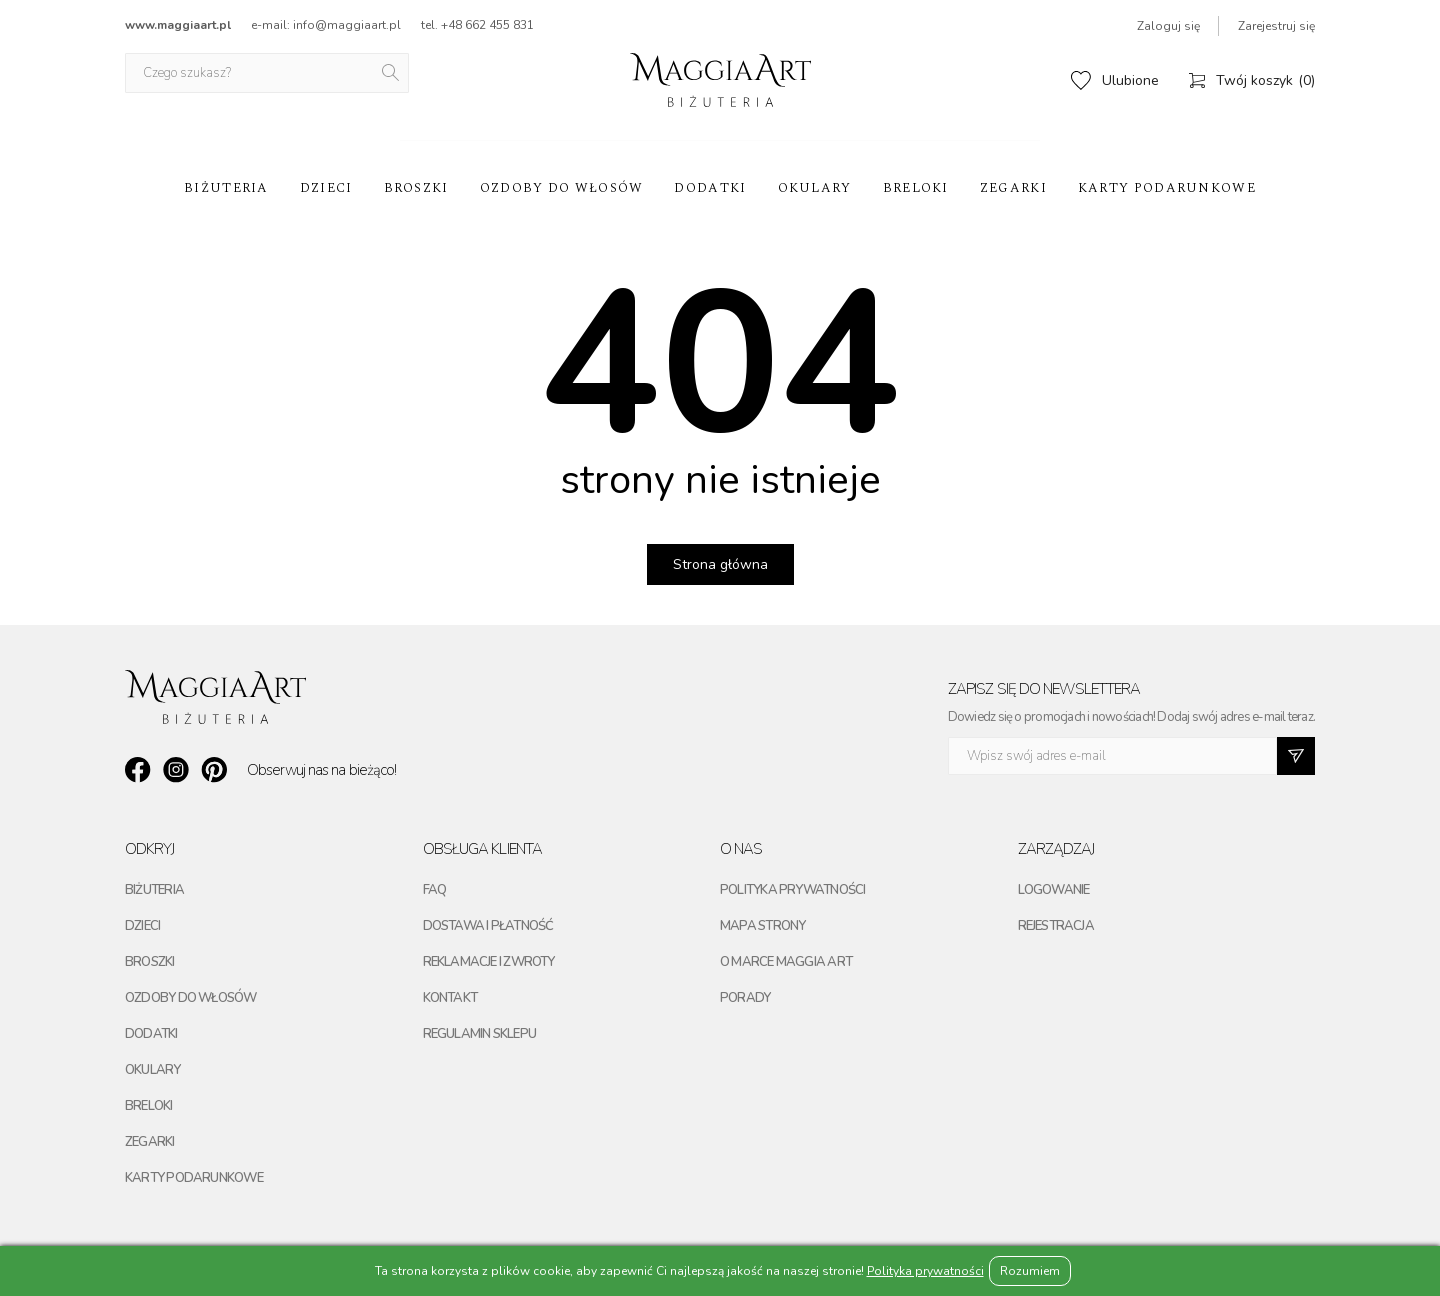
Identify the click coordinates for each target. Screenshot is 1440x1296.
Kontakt (450, 998)
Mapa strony (762, 926)
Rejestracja (1056, 926)
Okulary (815, 188)
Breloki (916, 188)
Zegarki (1013, 188)
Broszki (416, 188)
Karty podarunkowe (1167, 188)
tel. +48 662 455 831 (477, 25)
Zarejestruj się (1276, 26)
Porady (745, 998)
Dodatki (710, 188)
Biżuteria (226, 188)
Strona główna (720, 564)
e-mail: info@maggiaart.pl (326, 25)
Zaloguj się (1168, 26)
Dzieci (326, 188)
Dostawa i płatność (488, 926)
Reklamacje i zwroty (489, 962)
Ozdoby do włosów (562, 188)
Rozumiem (1030, 1271)
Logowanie (1054, 890)
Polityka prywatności (792, 890)
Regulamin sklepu (480, 1034)
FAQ (435, 890)
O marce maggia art (786, 962)
